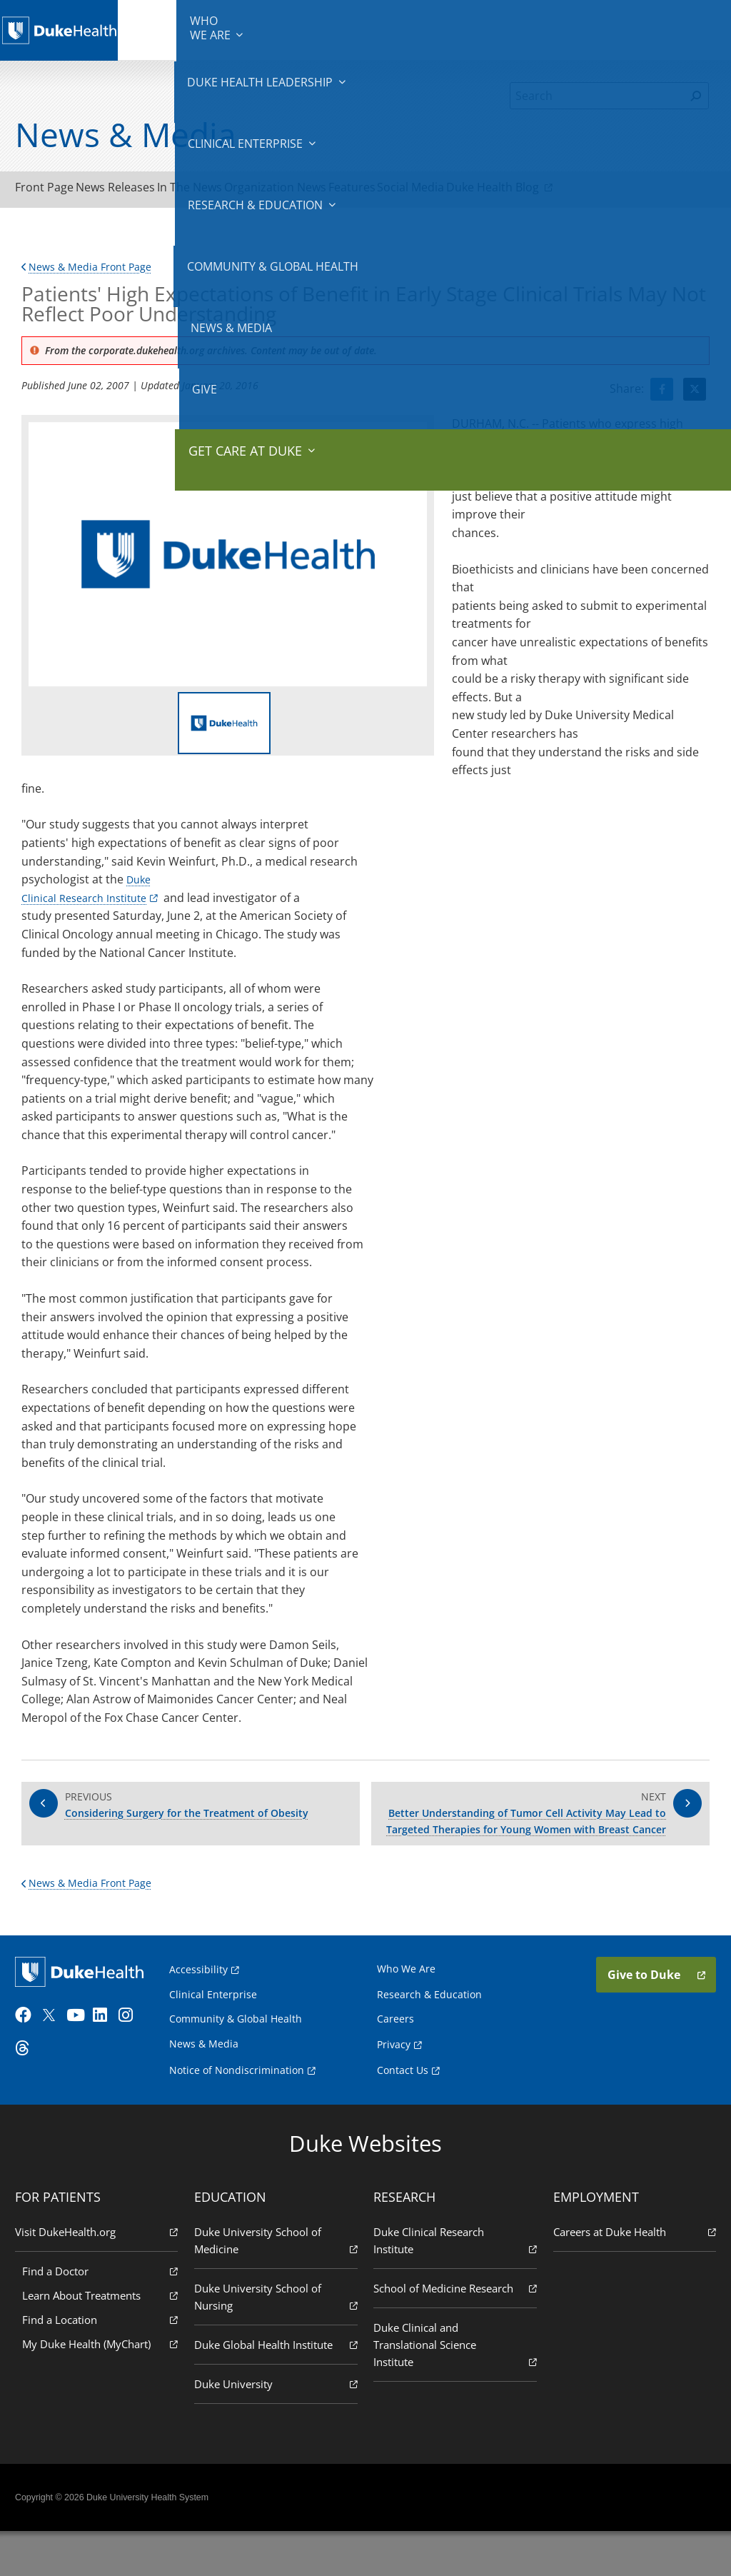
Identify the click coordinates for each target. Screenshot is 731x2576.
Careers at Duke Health (630, 2275)
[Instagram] (136, 2066)
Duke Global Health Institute (278, 2388)
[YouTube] (84, 2066)
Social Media (517, 191)
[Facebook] (32, 2066)
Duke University (278, 2427)
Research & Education (406, 29)
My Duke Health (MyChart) (105, 2387)
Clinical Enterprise (319, 29)
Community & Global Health (502, 29)
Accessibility (205, 2013)
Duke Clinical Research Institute (453, 2284)
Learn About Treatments (105, 2338)
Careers (395, 2063)
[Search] (597, 96)
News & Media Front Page (93, 273)
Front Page (54, 191)
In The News (238, 191)
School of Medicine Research (453, 2341)
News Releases (144, 191)
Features (439, 191)
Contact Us (402, 2113)
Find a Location (105, 2363)
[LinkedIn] (110, 2066)
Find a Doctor (105, 2314)
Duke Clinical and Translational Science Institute (453, 2405)
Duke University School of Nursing (278, 2341)
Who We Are (406, 2013)
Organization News (343, 191)
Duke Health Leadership (233, 29)
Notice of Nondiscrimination (243, 2113)
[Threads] (32, 2099)
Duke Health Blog (624, 190)
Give (624, 21)
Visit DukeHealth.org (101, 2275)
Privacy (393, 2088)
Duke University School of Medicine (278, 2284)
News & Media (578, 29)
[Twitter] (58, 2066)
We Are (161, 29)
